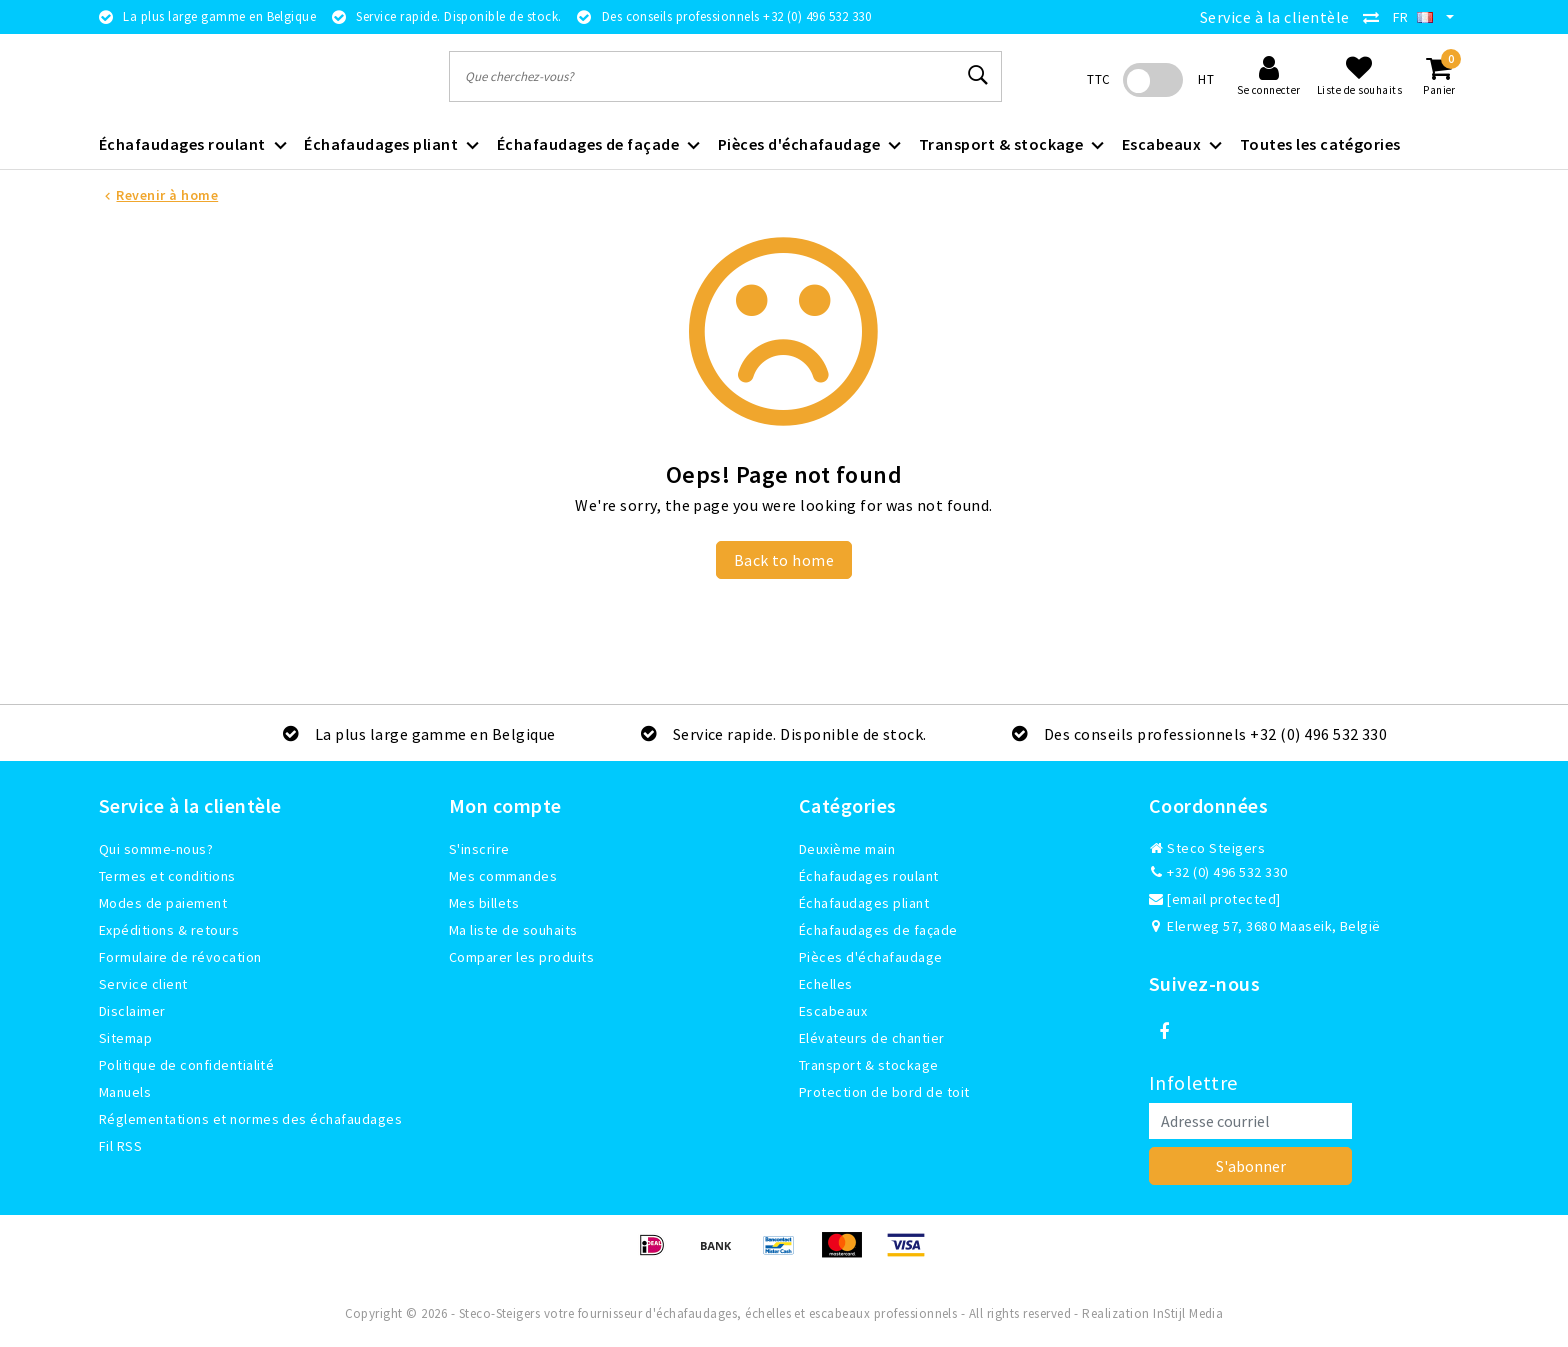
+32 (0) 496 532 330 (1218, 872)
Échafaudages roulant (869, 876)
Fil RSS (120, 1146)
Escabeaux (833, 1011)
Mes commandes (503, 876)
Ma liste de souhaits (513, 930)
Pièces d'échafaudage (871, 957)
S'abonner (1251, 1166)
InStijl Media (1188, 1313)
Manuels (125, 1092)
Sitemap (125, 1038)
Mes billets (484, 903)
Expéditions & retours (169, 930)
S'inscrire (479, 849)
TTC (1098, 79)
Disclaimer (132, 1011)
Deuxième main (847, 849)
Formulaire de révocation (180, 957)
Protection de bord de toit (884, 1092)
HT (1206, 79)
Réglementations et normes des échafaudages (250, 1119)
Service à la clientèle (1275, 17)
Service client (143, 984)
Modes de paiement (163, 903)
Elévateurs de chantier (872, 1038)
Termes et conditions (167, 876)
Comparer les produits (521, 957)
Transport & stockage (869, 1065)
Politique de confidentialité (186, 1065)
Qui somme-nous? (156, 849)
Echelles (826, 984)
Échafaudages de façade (878, 930)
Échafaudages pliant (864, 903)
